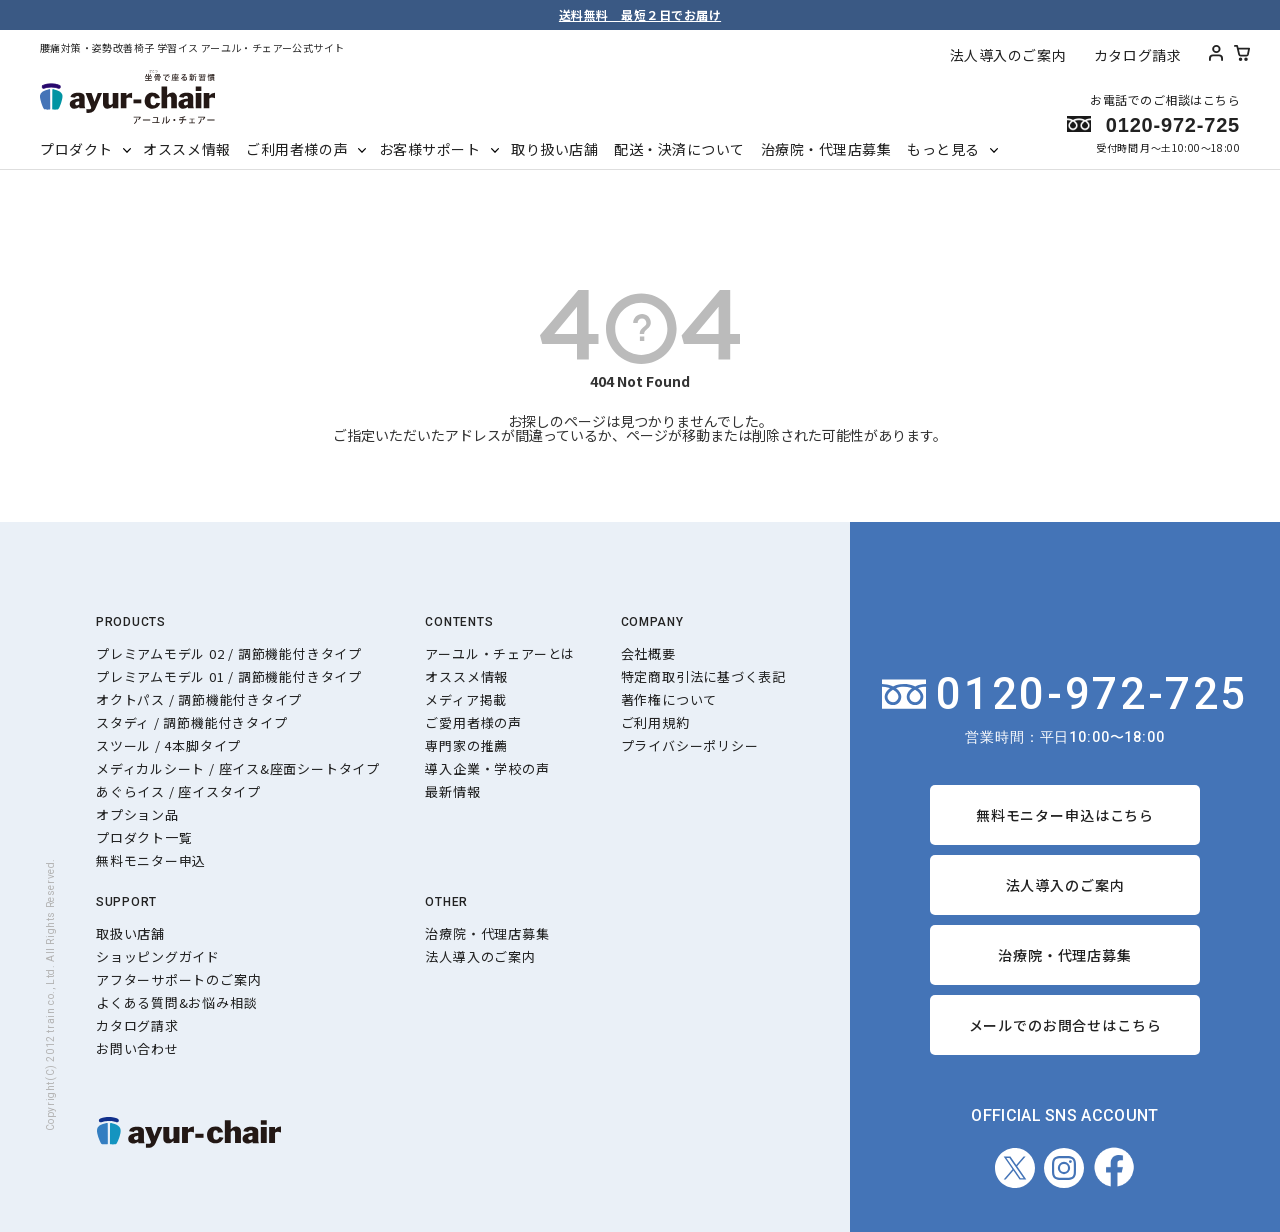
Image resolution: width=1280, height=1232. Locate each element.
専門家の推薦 (466, 745)
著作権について (669, 699)
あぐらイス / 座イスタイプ (178, 791)
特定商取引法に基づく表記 (703, 676)
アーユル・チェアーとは (500, 653)
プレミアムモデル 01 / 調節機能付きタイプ (229, 676)
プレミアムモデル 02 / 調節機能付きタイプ (229, 653)
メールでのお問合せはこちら (1065, 1025)
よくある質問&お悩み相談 (176, 1002)
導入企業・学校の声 (487, 768)
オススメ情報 (186, 149)
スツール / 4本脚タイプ (168, 745)
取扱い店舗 (130, 933)
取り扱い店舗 (554, 149)
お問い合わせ (137, 1048)
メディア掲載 (466, 699)
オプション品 (137, 814)
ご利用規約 (655, 722)
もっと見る (943, 149)
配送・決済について (679, 149)
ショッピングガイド (158, 956)
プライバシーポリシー (690, 745)
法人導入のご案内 (1008, 55)
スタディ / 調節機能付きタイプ (191, 722)
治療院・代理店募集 (826, 149)
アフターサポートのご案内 (178, 979)
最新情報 (452, 791)
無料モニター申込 (151, 860)
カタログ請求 (1137, 55)
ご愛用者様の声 (473, 722)
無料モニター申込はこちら (1065, 815)
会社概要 (648, 653)
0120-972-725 (1065, 694)
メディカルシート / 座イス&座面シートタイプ (238, 768)
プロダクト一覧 (144, 837)
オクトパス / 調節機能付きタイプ (199, 699)
